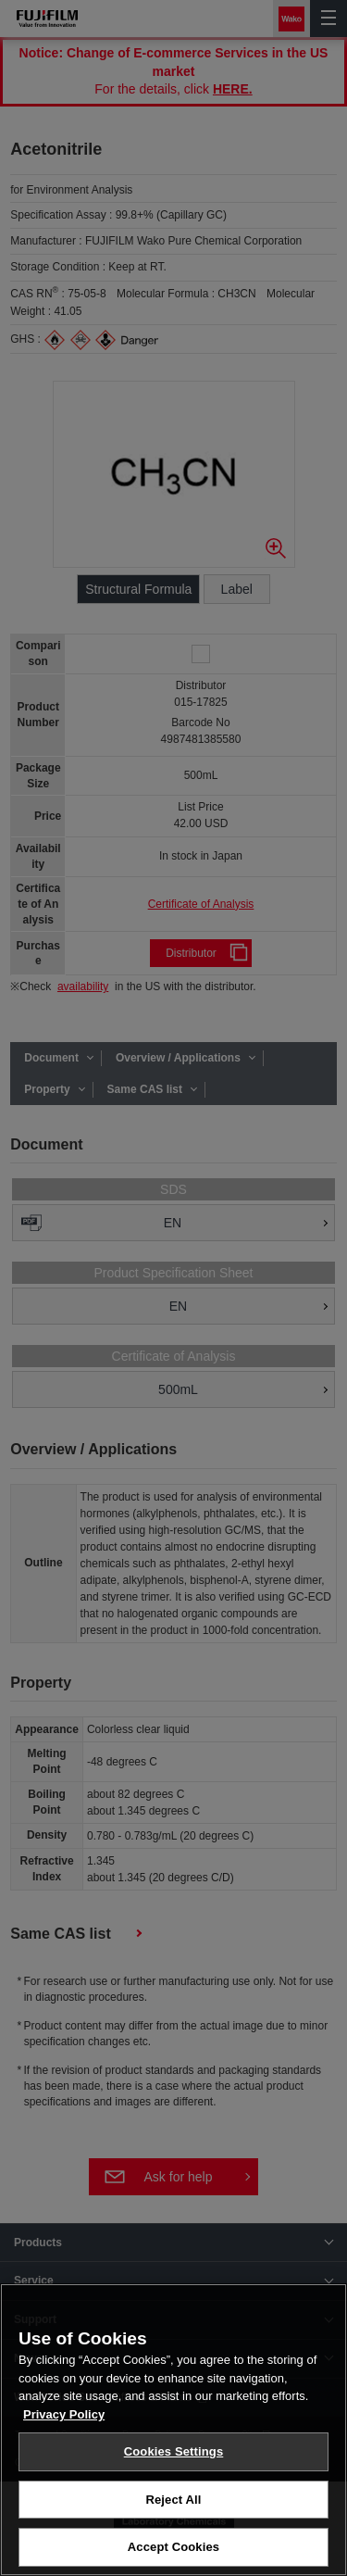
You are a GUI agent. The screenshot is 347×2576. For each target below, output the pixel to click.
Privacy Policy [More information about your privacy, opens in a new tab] (64, 2414)
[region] (173, 2429)
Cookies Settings (174, 2451)
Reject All (173, 2500)
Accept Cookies (173, 2547)
